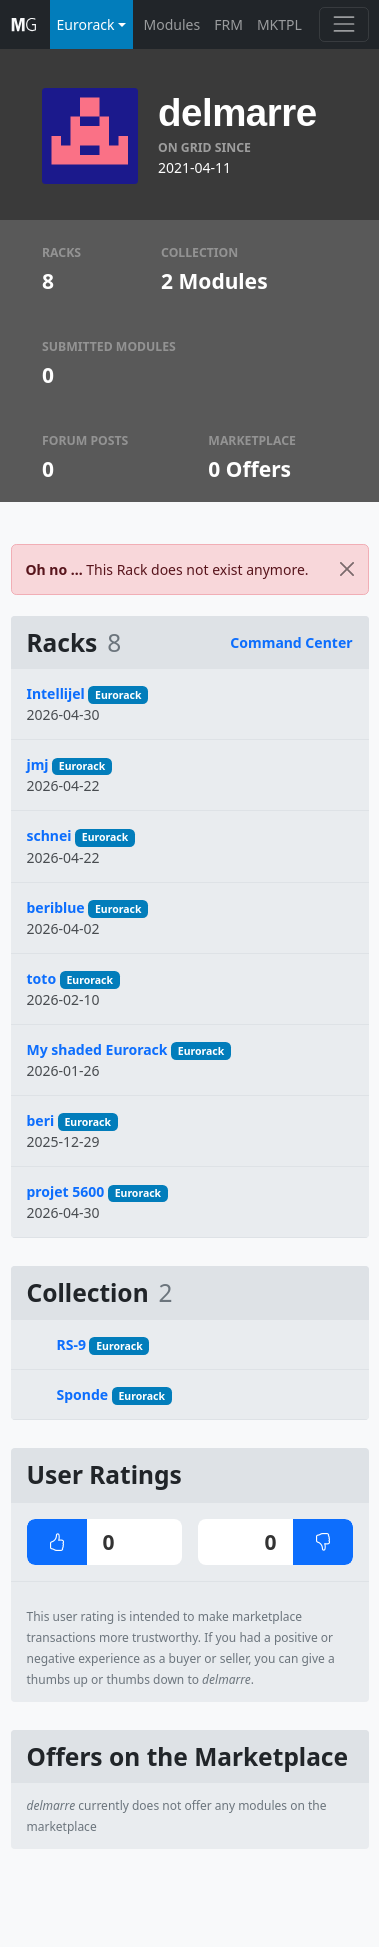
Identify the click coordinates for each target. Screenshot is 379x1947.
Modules (172, 24)
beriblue (56, 907)
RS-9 (71, 1344)
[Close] (347, 569)
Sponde (83, 1394)
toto (42, 978)
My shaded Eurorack (97, 1049)
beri (41, 1120)
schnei (49, 835)
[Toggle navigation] (343, 24)
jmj (38, 764)
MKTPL (279, 24)
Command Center (291, 642)
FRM (228, 24)
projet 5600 (66, 1191)
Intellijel (56, 693)
